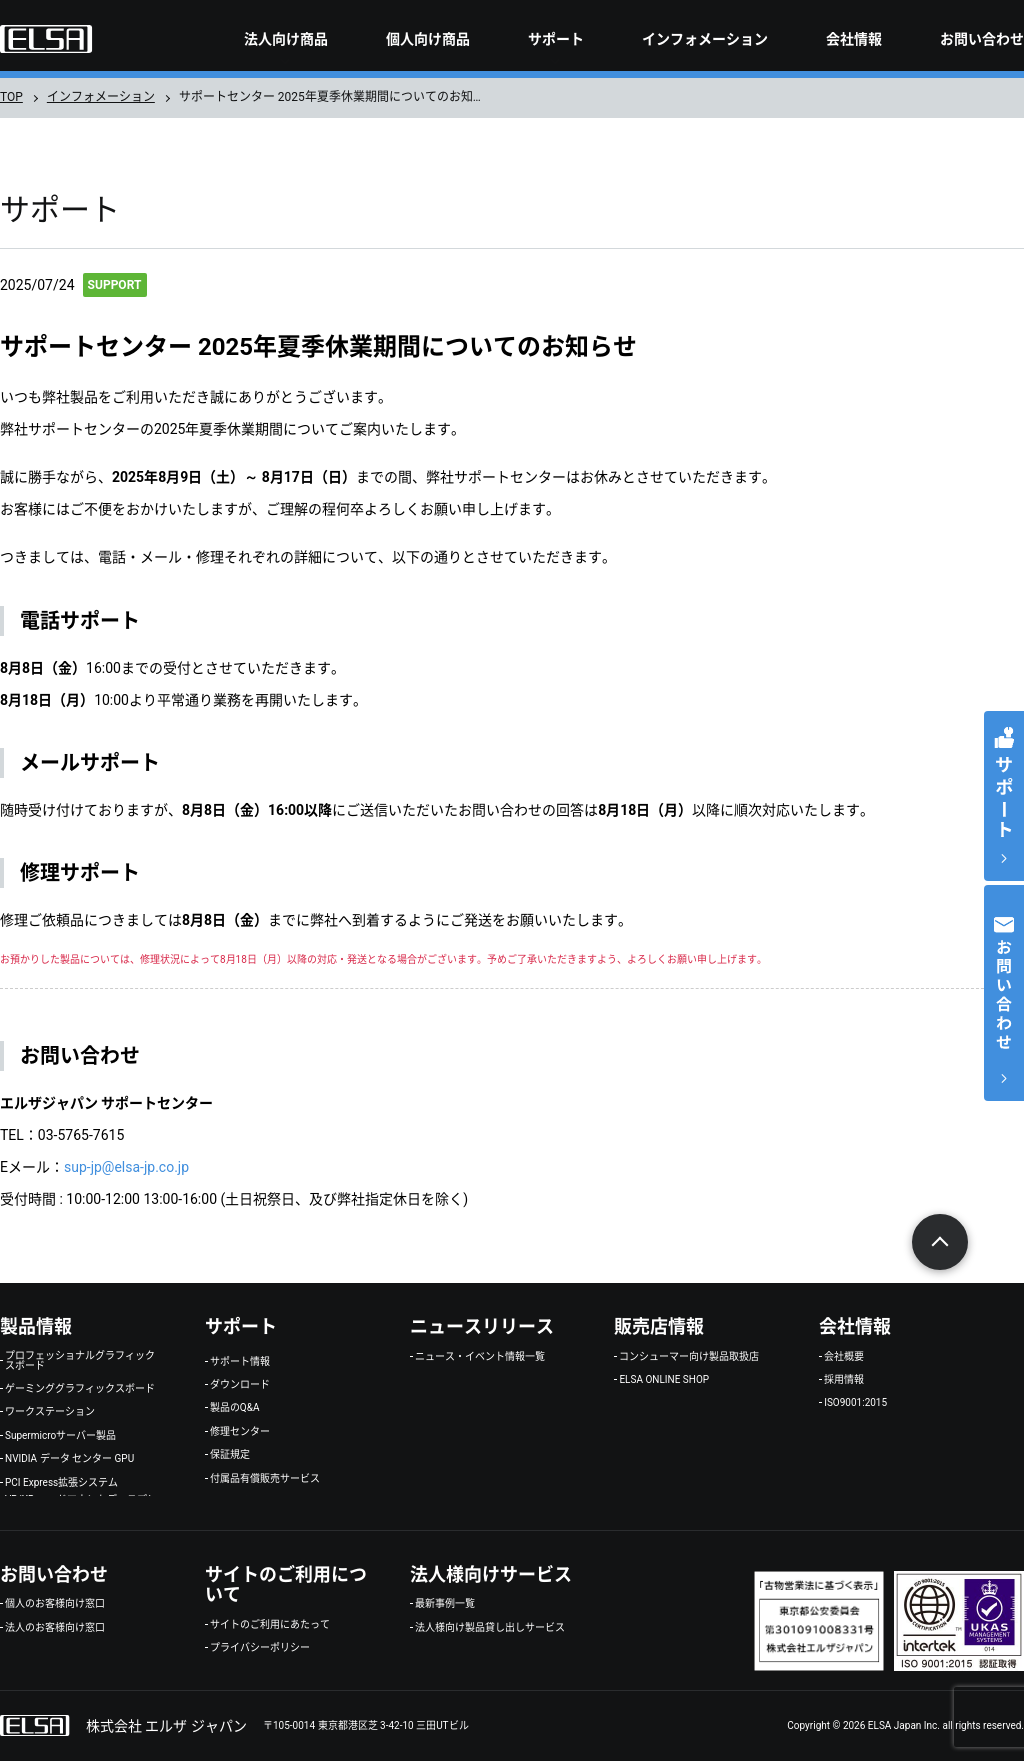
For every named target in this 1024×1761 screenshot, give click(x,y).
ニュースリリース (482, 1326)
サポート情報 (240, 1362)
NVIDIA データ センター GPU (69, 1459)
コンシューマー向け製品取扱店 (689, 1357)
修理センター (240, 1432)
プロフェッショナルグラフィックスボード (80, 1361)
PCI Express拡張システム (61, 1483)
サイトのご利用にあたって (270, 1625)
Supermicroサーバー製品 (60, 1436)
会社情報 (854, 39)
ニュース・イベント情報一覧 (480, 1357)
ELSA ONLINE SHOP (664, 1380)
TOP (11, 97)
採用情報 (844, 1380)
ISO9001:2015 (855, 1403)
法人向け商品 (286, 39)
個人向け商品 (428, 39)
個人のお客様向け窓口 (55, 1604)
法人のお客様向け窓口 (55, 1628)
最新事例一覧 (445, 1604)
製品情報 (36, 1326)
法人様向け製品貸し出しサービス (490, 1628)
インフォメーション (705, 39)
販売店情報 (659, 1326)
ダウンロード (240, 1385)
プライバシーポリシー (260, 1648)
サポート (556, 39)
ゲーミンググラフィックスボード (80, 1389)
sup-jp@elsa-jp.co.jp (126, 1167)
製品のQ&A (235, 1408)
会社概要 (844, 1357)
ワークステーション (50, 1412)
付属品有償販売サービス (265, 1479)
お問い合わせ (982, 39)
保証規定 (230, 1455)
